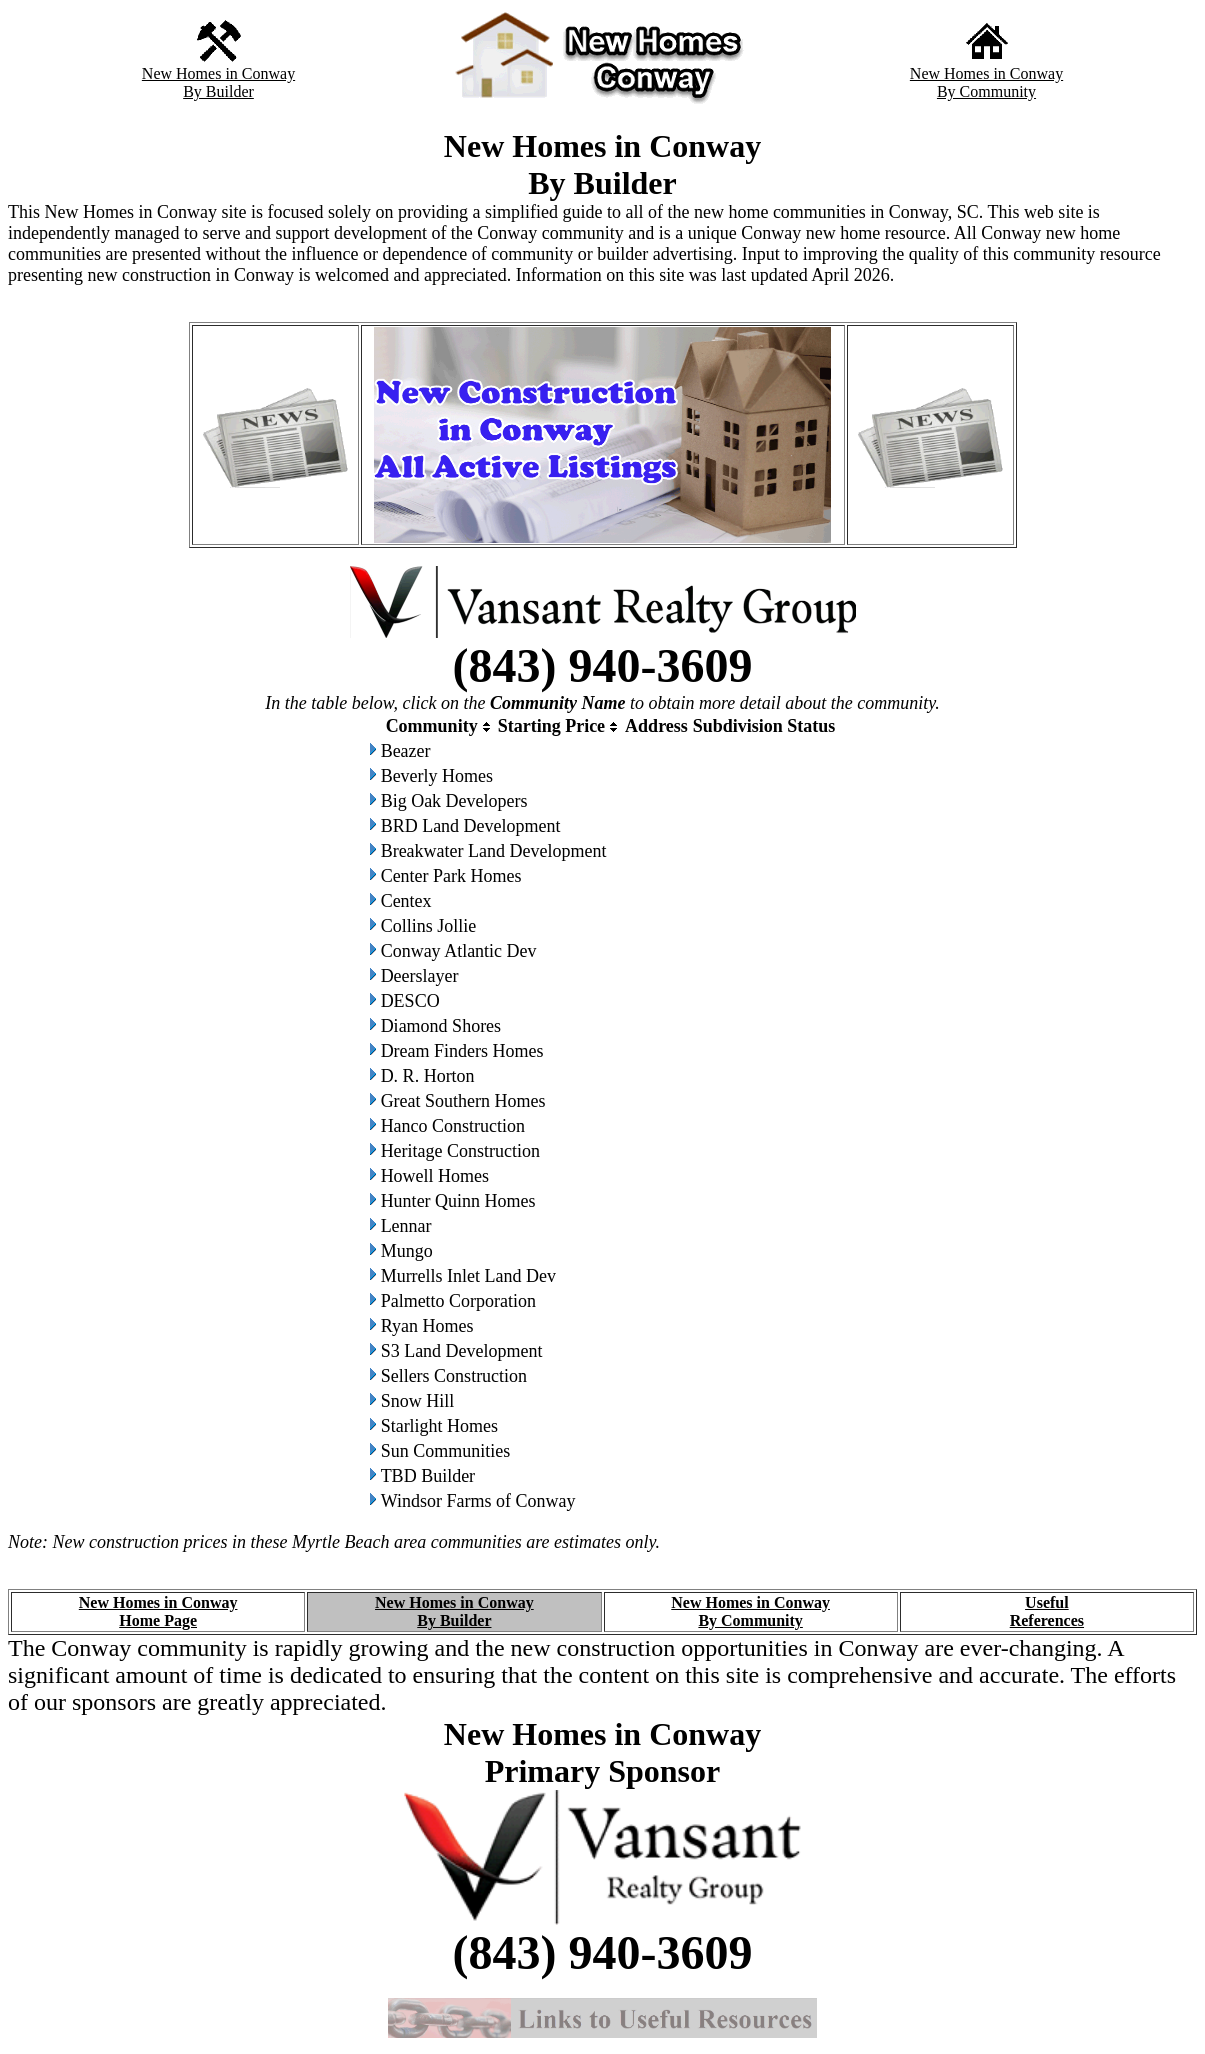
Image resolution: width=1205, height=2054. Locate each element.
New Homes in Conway (218, 73)
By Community (986, 91)
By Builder (218, 91)
